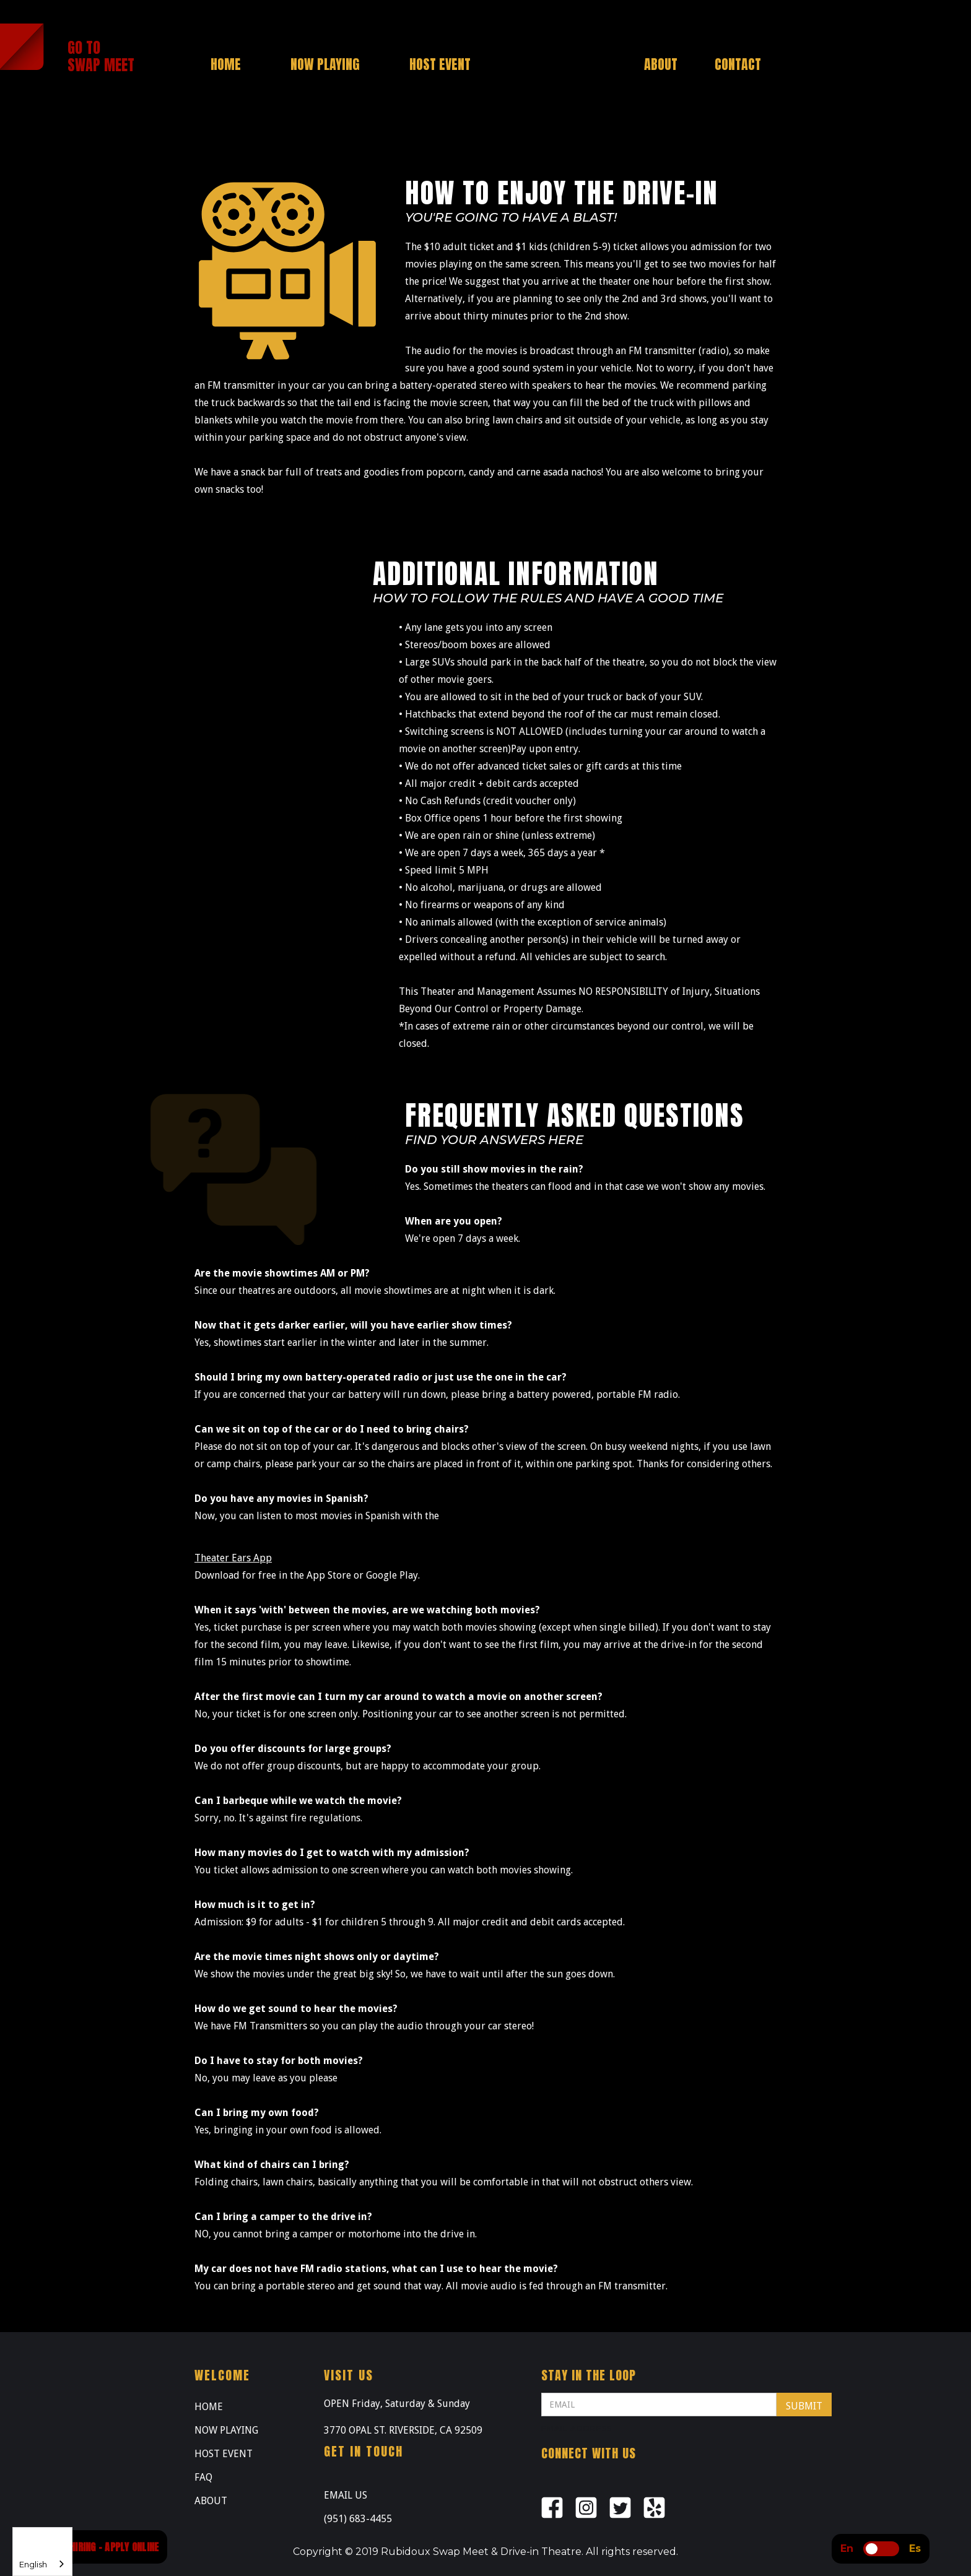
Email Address (576, 2428)
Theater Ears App (233, 1558)
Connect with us (588, 2453)
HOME (208, 2407)
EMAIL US (345, 2495)
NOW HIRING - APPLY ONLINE (104, 2546)
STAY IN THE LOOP (588, 2375)
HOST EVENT (223, 2454)
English (33, 2564)
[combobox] (42, 2551)
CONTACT (738, 64)
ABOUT (210, 2501)
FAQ (203, 2477)
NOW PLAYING (226, 2430)
